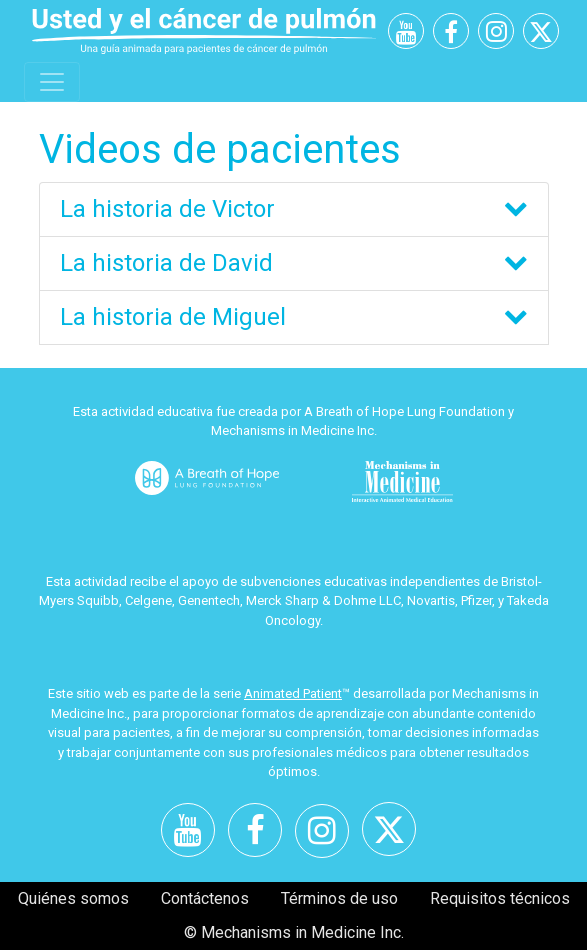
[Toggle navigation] (52, 82)
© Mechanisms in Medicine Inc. (294, 932)
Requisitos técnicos (500, 898)
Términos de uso (339, 898)
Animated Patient (293, 693)
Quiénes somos (73, 898)
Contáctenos (205, 898)
